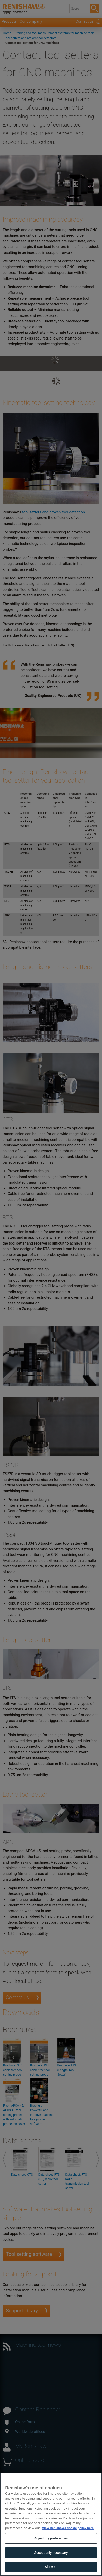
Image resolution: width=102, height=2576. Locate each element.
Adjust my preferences (51, 2548)
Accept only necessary (51, 2563)
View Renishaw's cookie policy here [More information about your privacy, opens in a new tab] (68, 2538)
